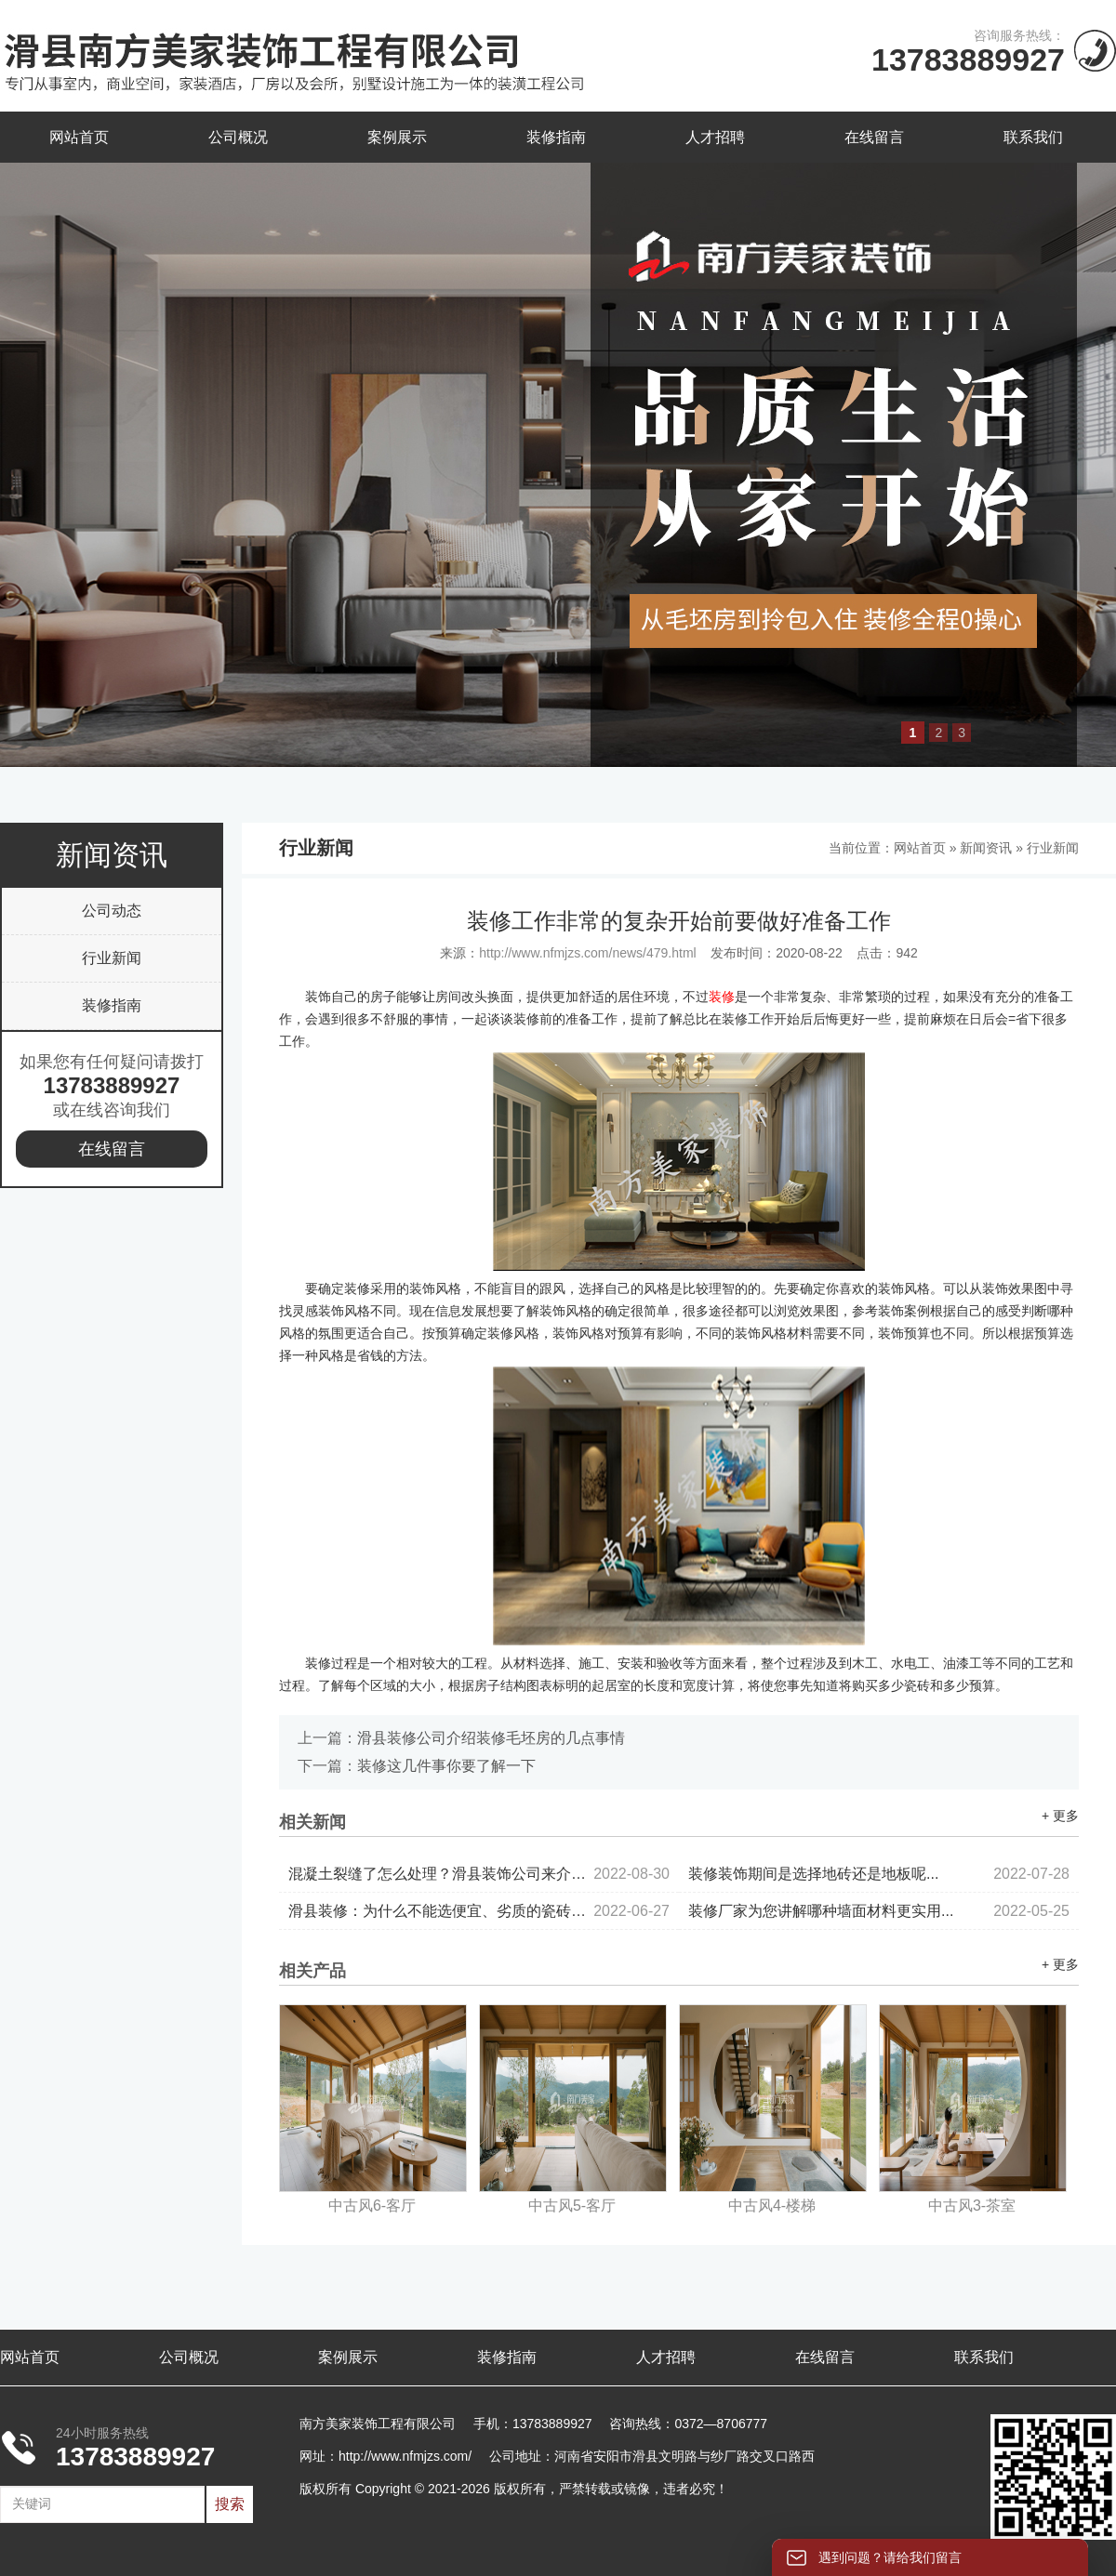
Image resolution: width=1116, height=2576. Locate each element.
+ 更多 (1060, 1815)
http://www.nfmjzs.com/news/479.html (587, 952)
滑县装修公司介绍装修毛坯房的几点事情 (491, 1738)
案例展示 (397, 137)
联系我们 (1033, 137)
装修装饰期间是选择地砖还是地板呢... (879, 1873)
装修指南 (556, 137)
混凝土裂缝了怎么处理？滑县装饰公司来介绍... (479, 1873)
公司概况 (238, 137)
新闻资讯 (986, 847)
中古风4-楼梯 (772, 2205)
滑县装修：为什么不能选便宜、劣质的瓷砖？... (479, 1911)
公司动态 (111, 910)
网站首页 (79, 137)
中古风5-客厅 (572, 2205)
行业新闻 (111, 958)
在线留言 (874, 137)
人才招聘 (715, 137)
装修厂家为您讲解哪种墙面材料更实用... (879, 1911)
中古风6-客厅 (372, 2205)
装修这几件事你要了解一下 (446, 1766)
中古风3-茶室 (972, 2205)
